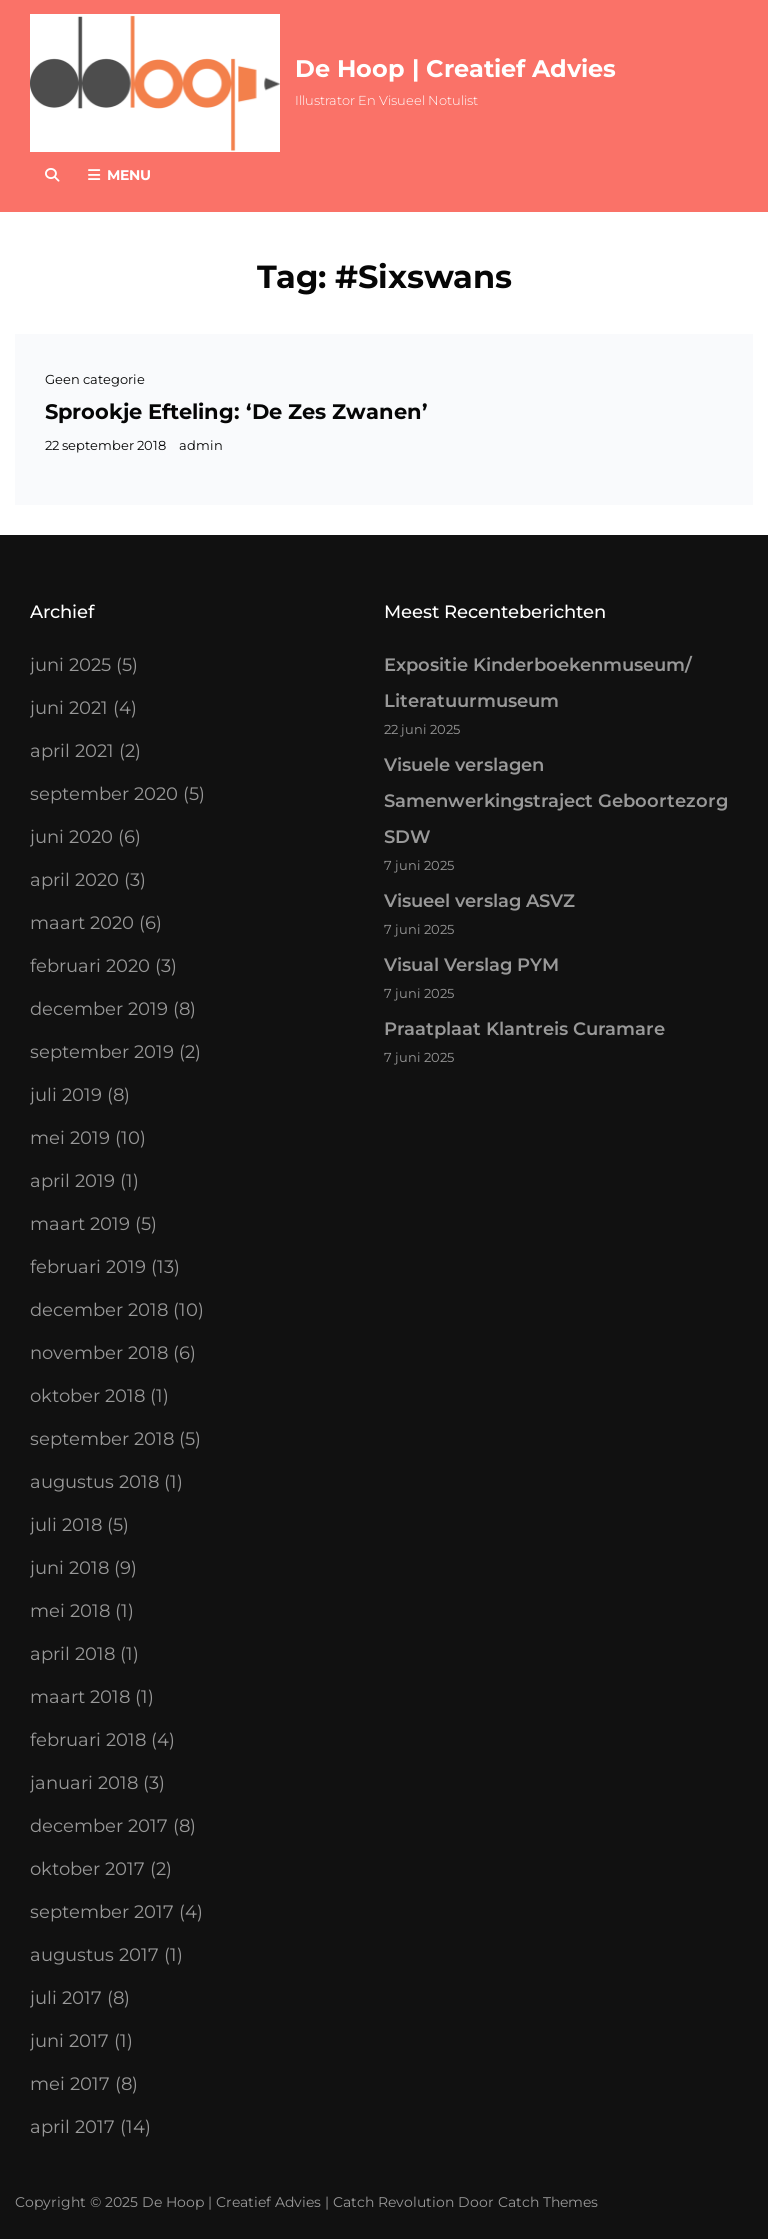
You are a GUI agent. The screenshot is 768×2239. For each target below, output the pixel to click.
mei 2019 (70, 1138)
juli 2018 (66, 1525)
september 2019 (102, 1052)
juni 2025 (70, 665)
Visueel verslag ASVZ (479, 901)
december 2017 (99, 1826)
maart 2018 (80, 1697)
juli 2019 (66, 1095)
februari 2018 (88, 1740)
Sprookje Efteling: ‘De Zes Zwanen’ (236, 411)
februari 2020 (90, 966)
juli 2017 (66, 1998)
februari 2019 (88, 1267)
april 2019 (72, 1181)
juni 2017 (69, 2041)
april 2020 (74, 880)
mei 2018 (70, 1611)
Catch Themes (548, 2202)
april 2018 (72, 1654)
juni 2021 (69, 708)
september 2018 (102, 1439)
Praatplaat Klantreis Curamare (524, 1029)
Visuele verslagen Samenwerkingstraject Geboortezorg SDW (556, 801)
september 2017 (102, 1912)
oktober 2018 (87, 1396)
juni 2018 (69, 1568)
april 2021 (72, 751)
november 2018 (99, 1353)
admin (201, 445)
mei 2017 (70, 2084)
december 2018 (99, 1310)
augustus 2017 (94, 1955)
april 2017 (72, 2127)
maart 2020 (82, 923)
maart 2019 (80, 1224)
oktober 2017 (87, 1869)
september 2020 (104, 794)
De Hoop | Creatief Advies (455, 68)
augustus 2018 (94, 1482)
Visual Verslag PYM (471, 965)
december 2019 (99, 1009)
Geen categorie (95, 379)
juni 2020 (71, 837)
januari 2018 (84, 1783)
